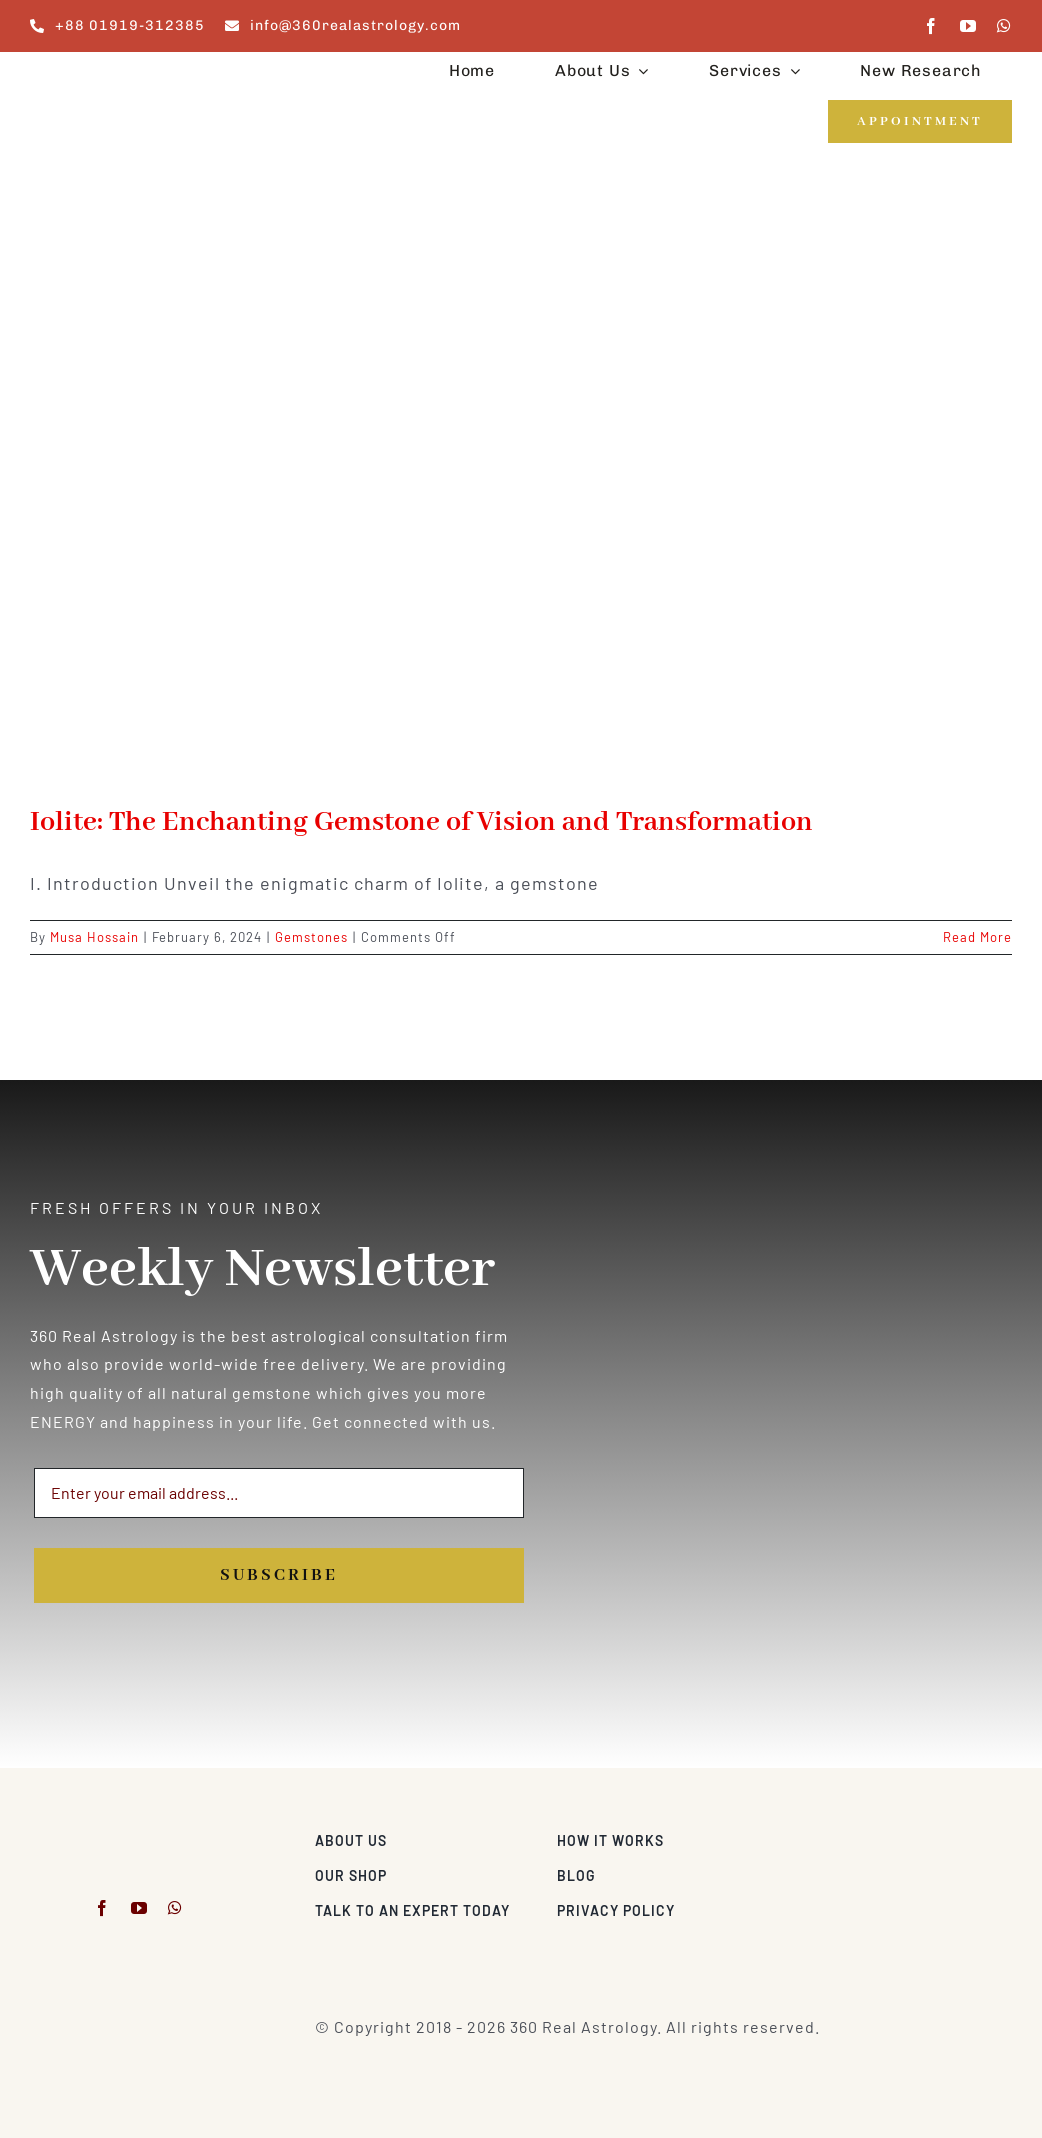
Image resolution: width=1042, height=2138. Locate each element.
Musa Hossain (94, 937)
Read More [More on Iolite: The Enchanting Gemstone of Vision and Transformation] (977, 937)
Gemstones (311, 937)
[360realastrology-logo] (92, 74)
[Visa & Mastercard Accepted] (947, 1835)
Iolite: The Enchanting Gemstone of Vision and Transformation (421, 822)
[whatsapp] (1004, 26)
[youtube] (968, 26)
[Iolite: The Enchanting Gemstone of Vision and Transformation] (521, 492)
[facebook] (931, 26)
